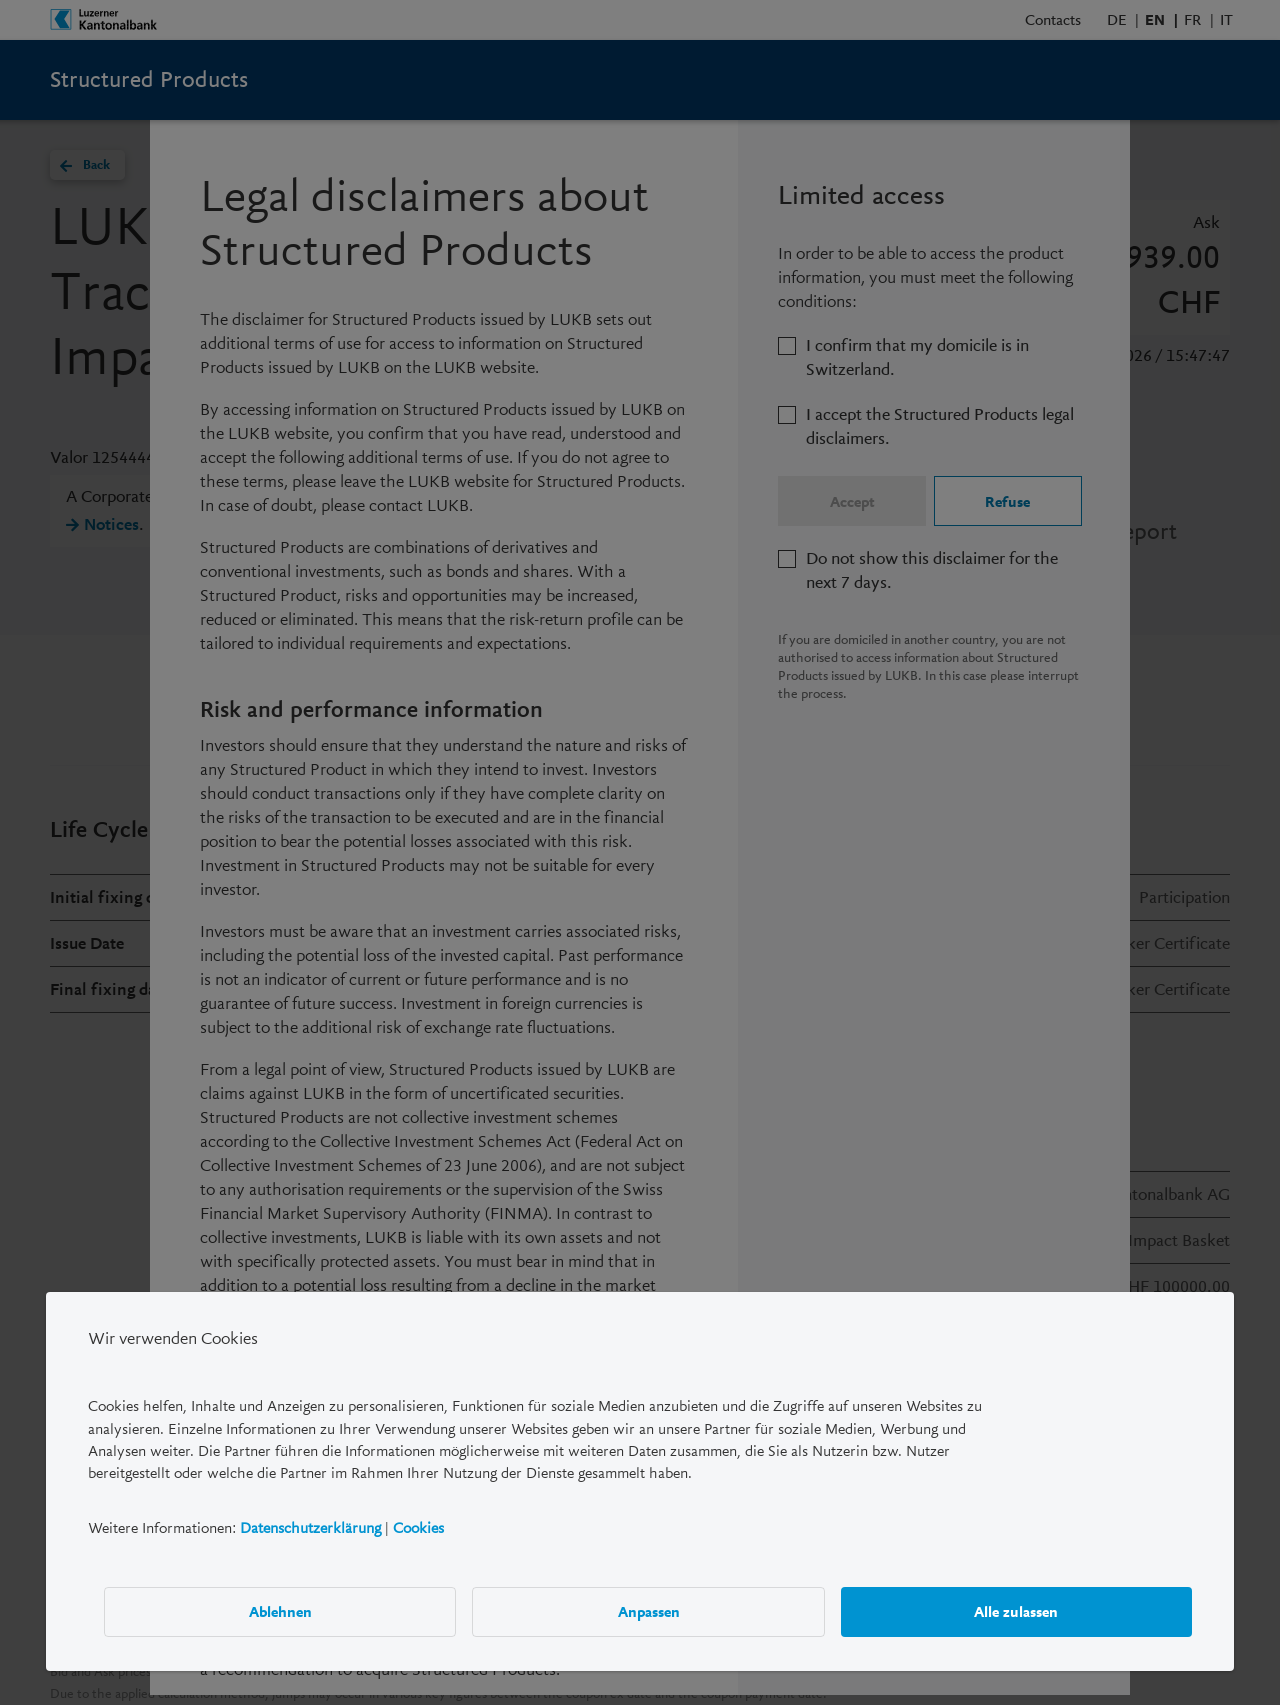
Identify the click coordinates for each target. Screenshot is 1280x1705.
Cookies (418, 1528)
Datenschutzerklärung (310, 1528)
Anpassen (649, 1611)
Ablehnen (280, 1611)
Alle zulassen (1016, 1611)
